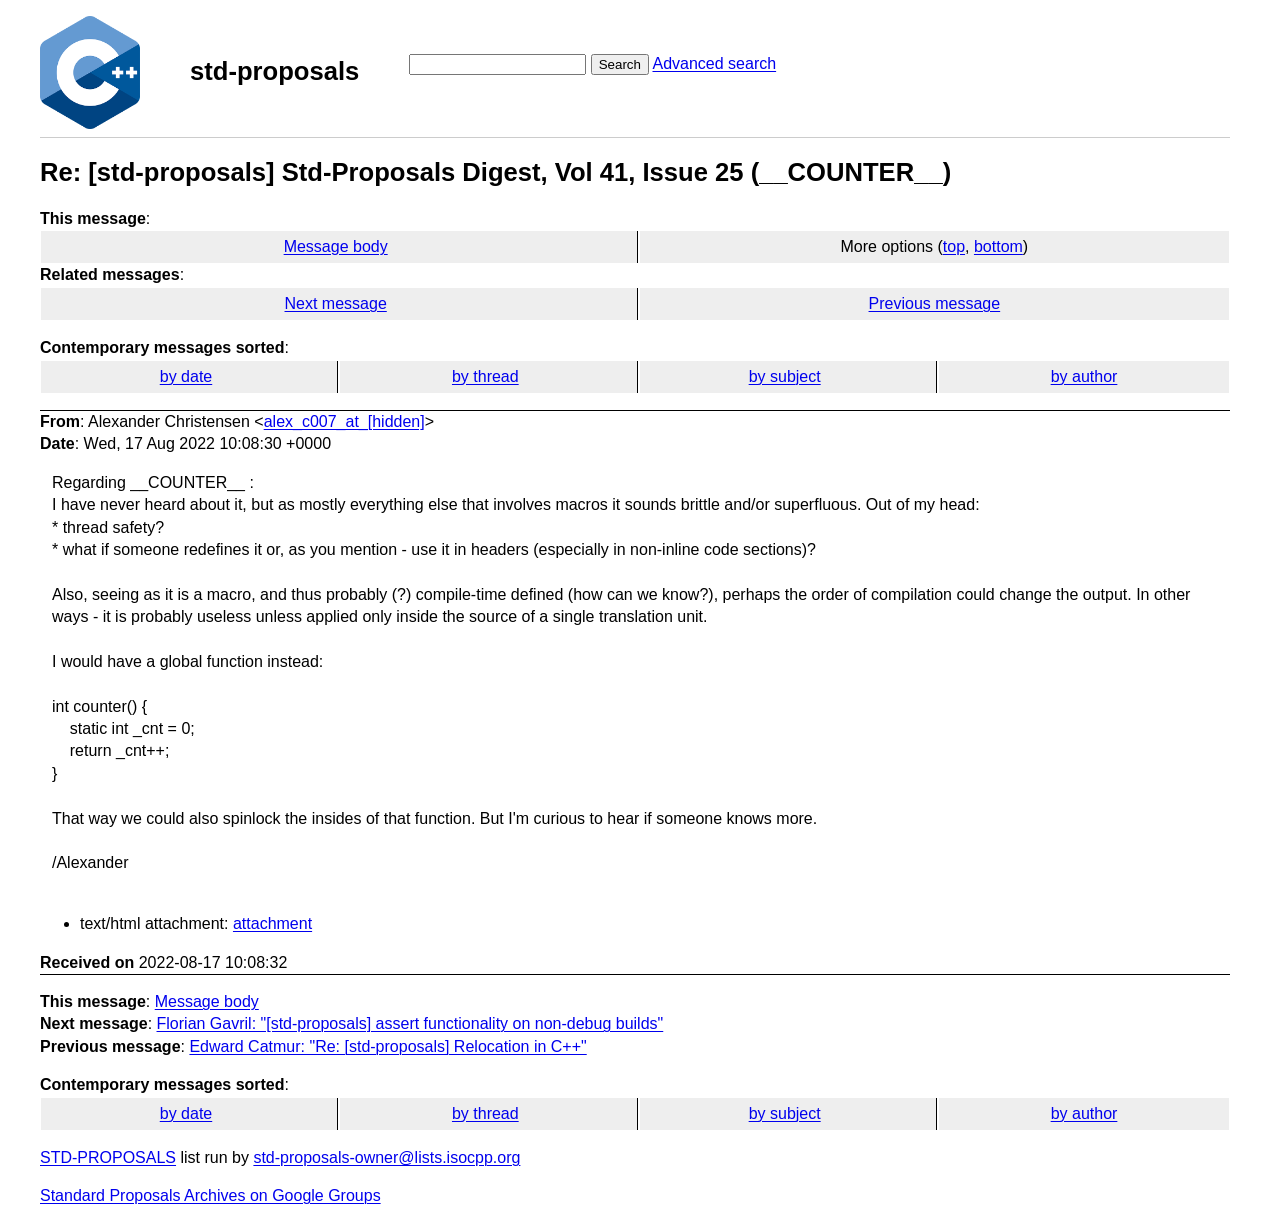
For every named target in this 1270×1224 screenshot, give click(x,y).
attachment (272, 923)
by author (1084, 376)
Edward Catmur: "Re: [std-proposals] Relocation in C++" (387, 1046)
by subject (785, 376)
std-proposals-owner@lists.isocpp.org (386, 1157)
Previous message (935, 303)
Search (620, 64)
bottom (998, 246)
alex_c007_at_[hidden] (344, 421)
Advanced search (714, 63)
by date (186, 376)
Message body (336, 246)
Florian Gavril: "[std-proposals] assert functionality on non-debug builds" (410, 1023)
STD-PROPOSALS (108, 1157)
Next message (336, 303)
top (954, 246)
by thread (485, 376)
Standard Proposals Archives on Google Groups (210, 1195)
